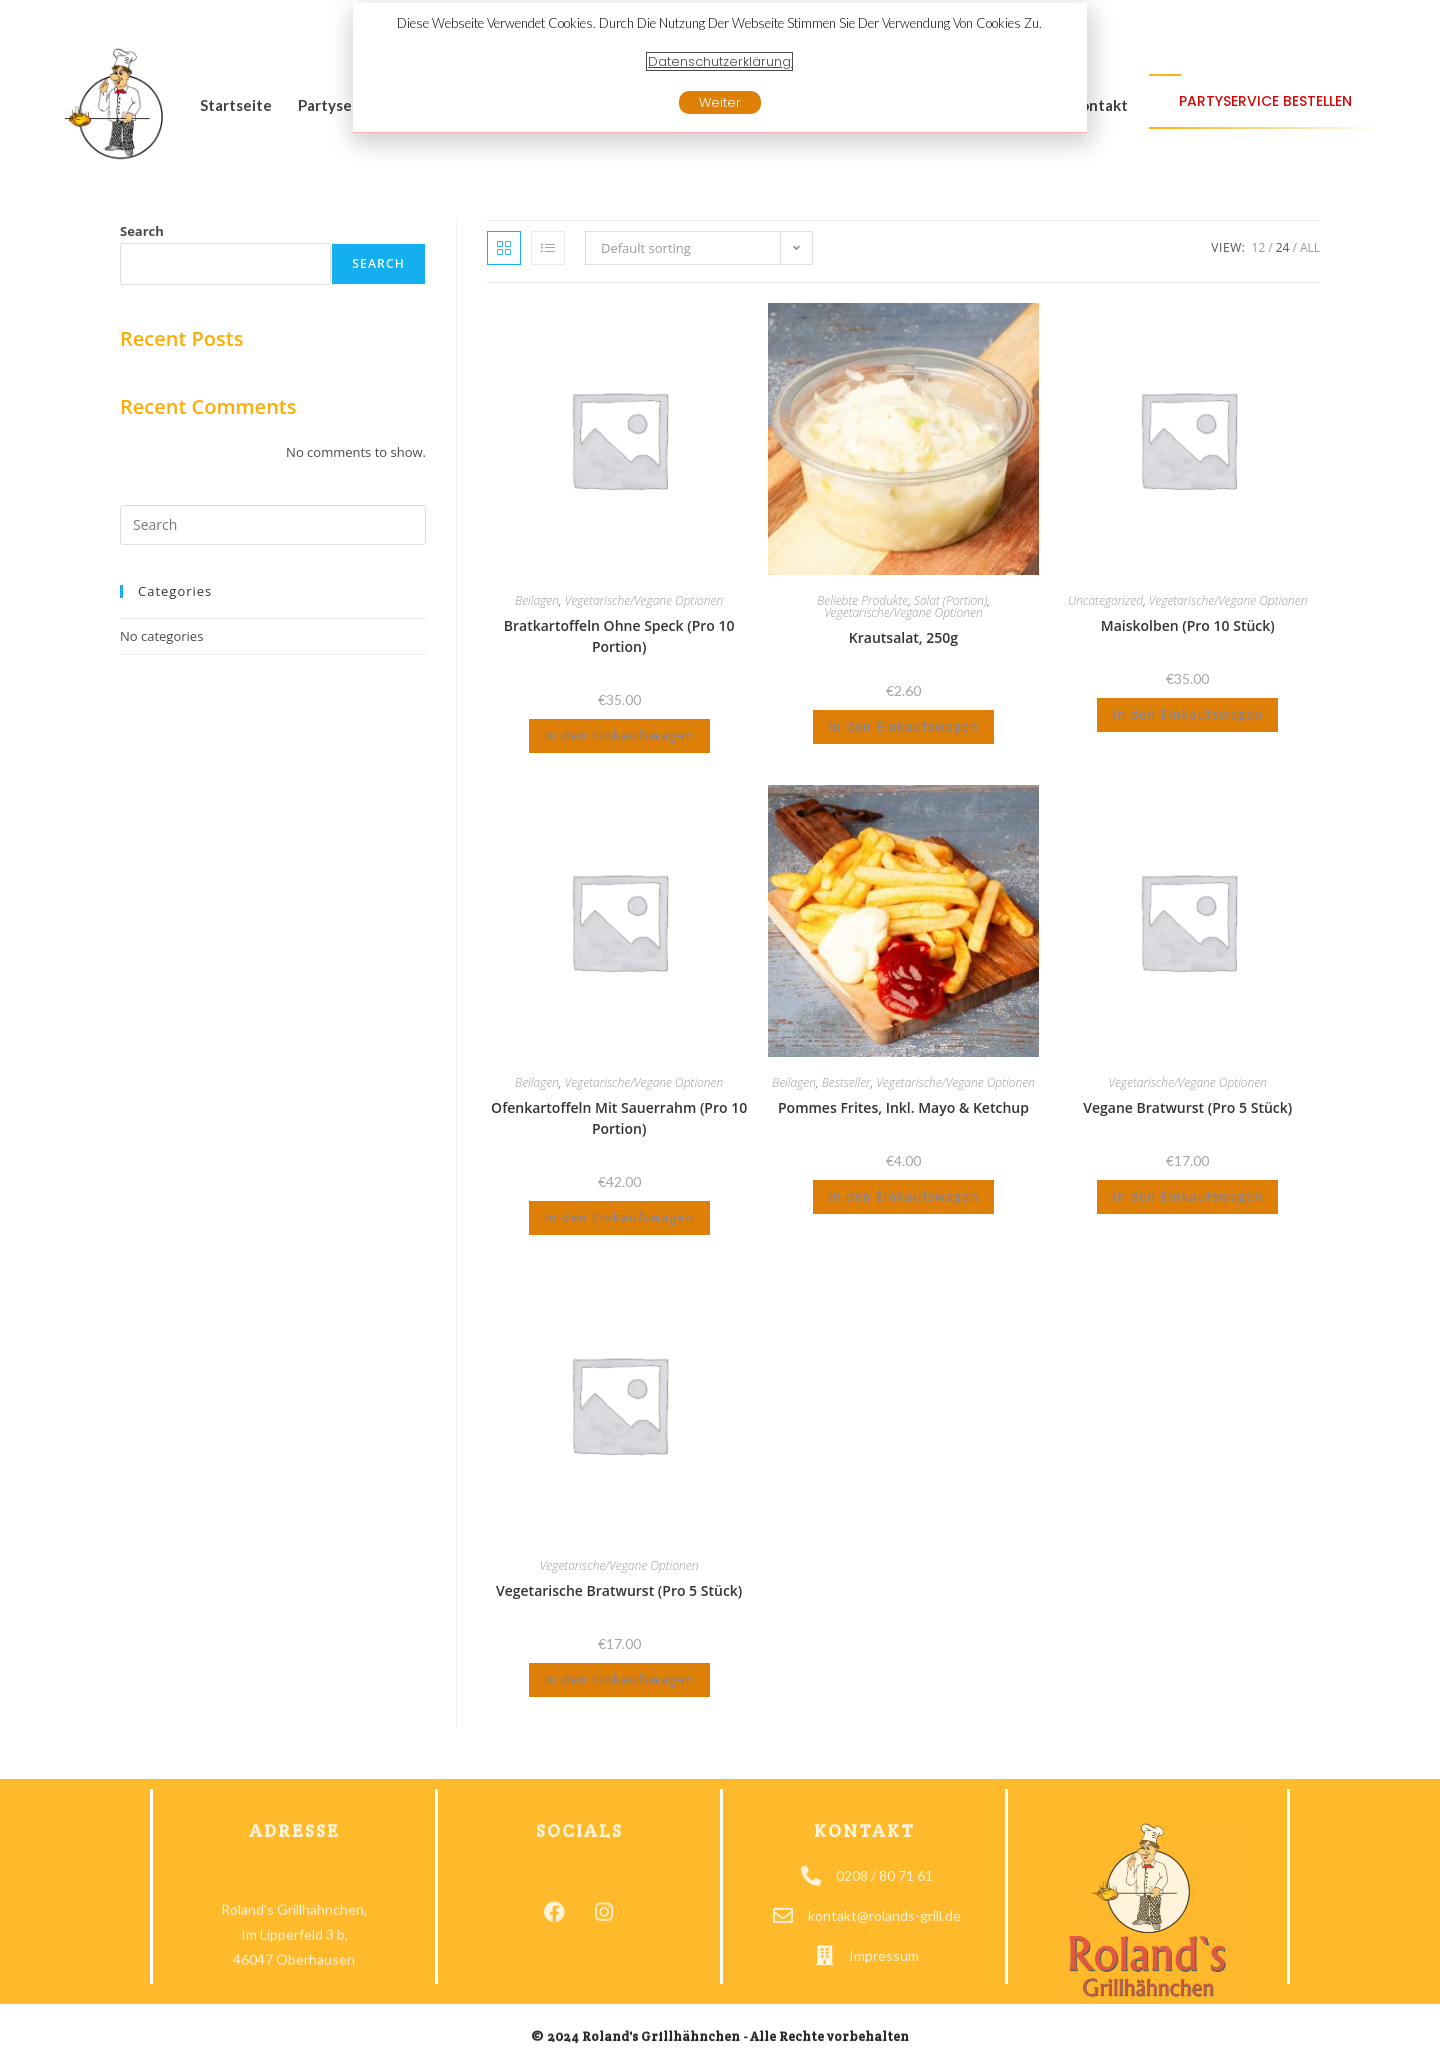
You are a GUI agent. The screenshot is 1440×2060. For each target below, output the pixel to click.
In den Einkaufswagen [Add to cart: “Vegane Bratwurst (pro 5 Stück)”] (1187, 1196)
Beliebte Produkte (862, 600)
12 (1259, 247)
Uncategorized (1105, 600)
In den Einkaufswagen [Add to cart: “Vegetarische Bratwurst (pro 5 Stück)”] (619, 1679)
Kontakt (1099, 105)
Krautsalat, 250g (903, 637)
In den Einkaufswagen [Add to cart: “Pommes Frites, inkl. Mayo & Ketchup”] (903, 1196)
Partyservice (342, 105)
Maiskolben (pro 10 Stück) (1188, 625)
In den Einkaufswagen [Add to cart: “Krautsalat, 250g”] (903, 726)
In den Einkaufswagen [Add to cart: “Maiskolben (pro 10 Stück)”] (1187, 714)
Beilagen (537, 600)
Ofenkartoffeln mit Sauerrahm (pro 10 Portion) (619, 1118)
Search (142, 231)
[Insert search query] (273, 525)
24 (1283, 247)
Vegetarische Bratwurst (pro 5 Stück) (619, 1590)
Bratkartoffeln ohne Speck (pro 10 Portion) (619, 636)
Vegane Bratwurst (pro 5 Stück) (1187, 1107)
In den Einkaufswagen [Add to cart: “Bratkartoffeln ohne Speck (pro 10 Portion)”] (619, 735)
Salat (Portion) (950, 600)
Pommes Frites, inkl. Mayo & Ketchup (903, 1107)
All (1310, 247)
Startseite (236, 105)
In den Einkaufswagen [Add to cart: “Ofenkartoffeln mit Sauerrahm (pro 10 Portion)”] (619, 1217)
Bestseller (846, 1082)
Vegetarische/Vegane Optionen (644, 600)
